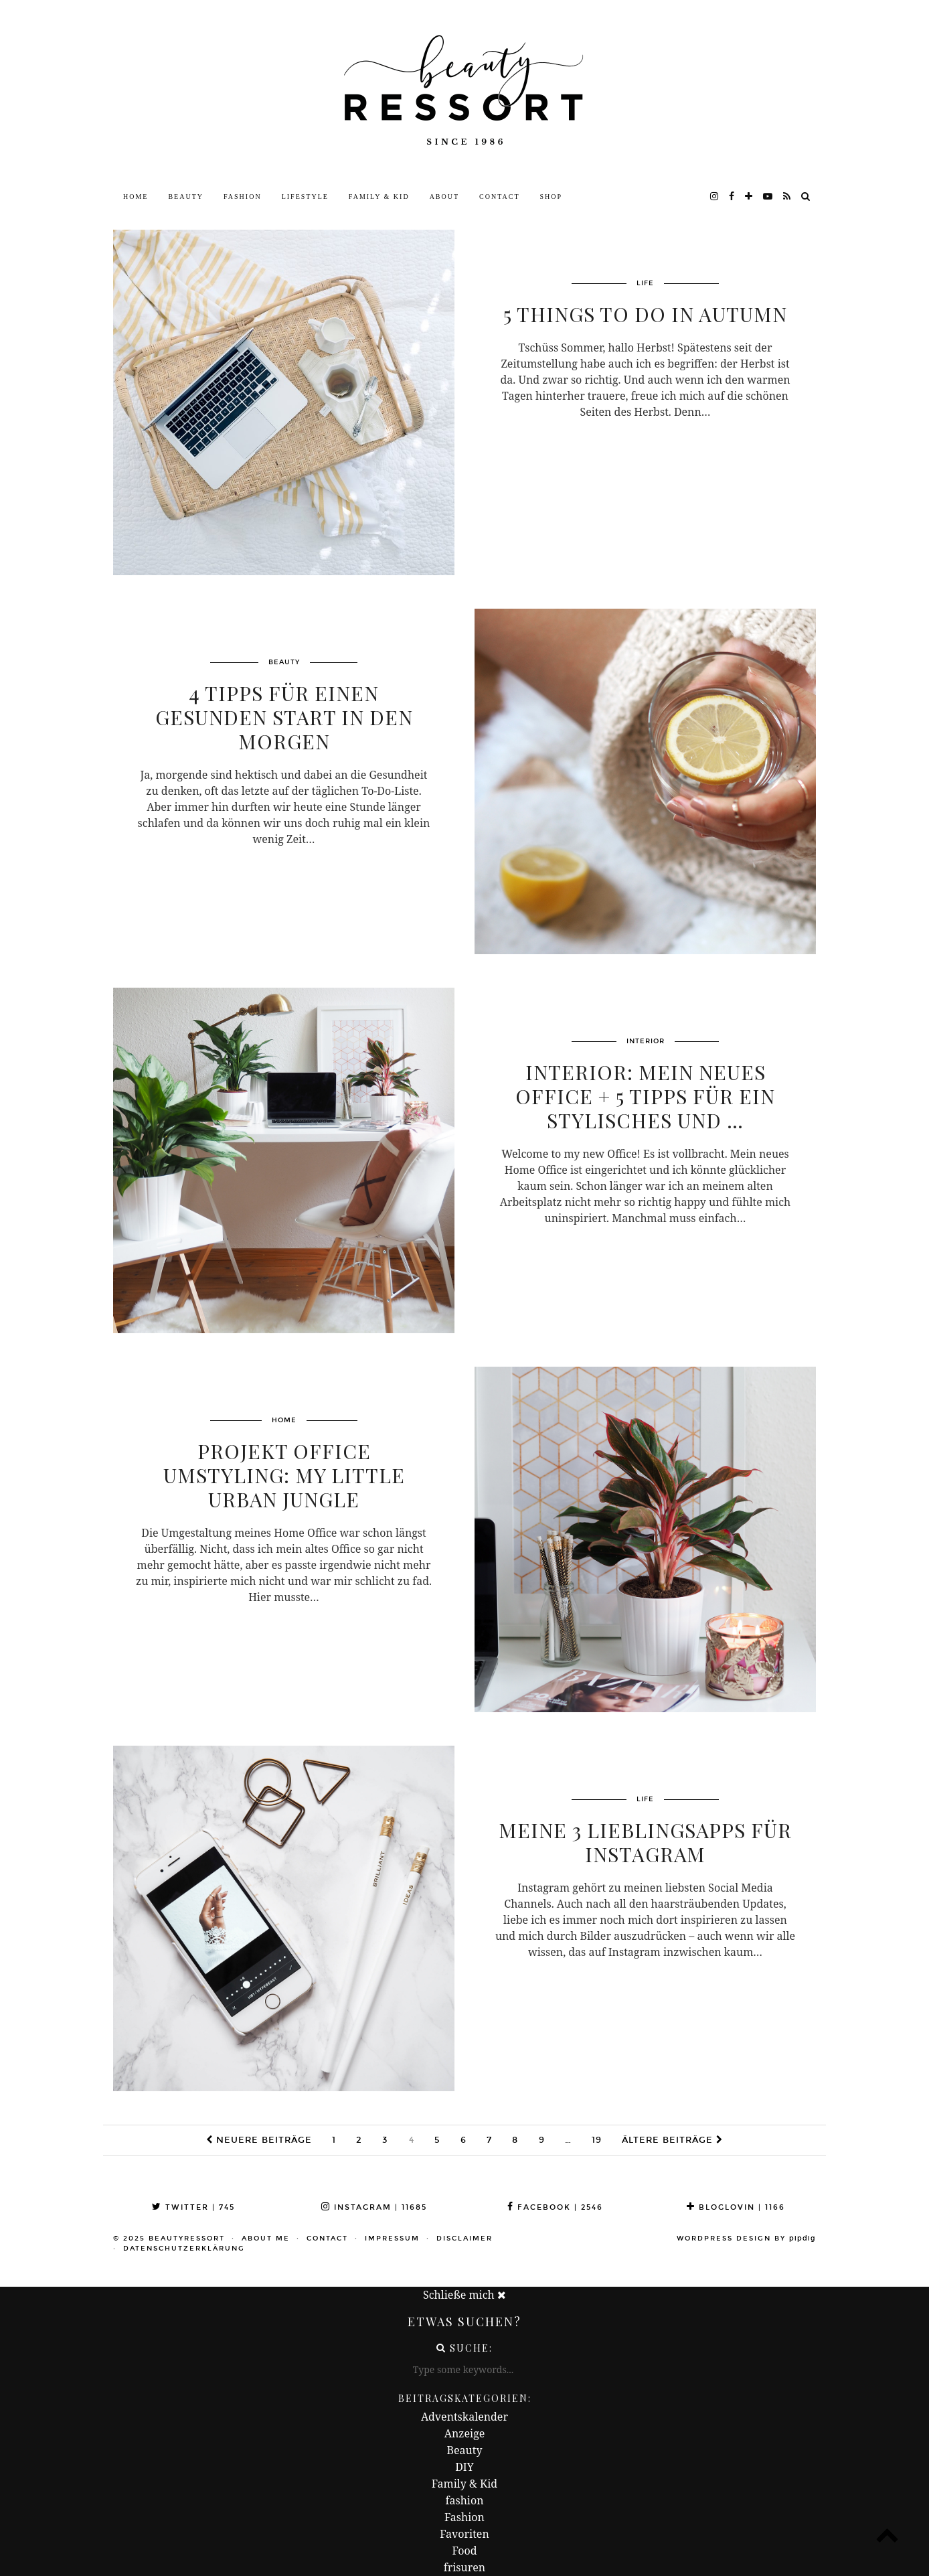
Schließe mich (464, 2294)
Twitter (193, 2207)
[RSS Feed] (787, 197)
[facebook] (732, 197)
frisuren (464, 2567)
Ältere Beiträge (672, 2140)
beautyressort (187, 2238)
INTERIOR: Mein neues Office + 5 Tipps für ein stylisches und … (645, 1096)
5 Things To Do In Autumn (645, 314)
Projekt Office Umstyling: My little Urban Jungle (284, 1475)
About (444, 196)
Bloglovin (736, 2207)
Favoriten (464, 2533)
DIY (464, 2466)
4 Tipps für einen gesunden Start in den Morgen (284, 717)
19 (597, 2140)
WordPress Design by (746, 2238)
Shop (551, 196)
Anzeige (464, 2433)
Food (464, 2550)
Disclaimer (464, 2238)
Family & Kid (379, 196)
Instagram (374, 2207)
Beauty (185, 196)
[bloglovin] (749, 197)
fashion (465, 2500)
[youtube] (768, 197)
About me (266, 2238)
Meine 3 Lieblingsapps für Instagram (645, 1842)
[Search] (806, 197)
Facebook (555, 2207)
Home (135, 196)
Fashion (243, 196)
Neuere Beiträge (259, 2140)
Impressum (392, 2238)
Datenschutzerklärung (184, 2249)
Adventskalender (464, 2416)
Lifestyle (305, 196)
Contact (499, 196)
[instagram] (715, 197)
